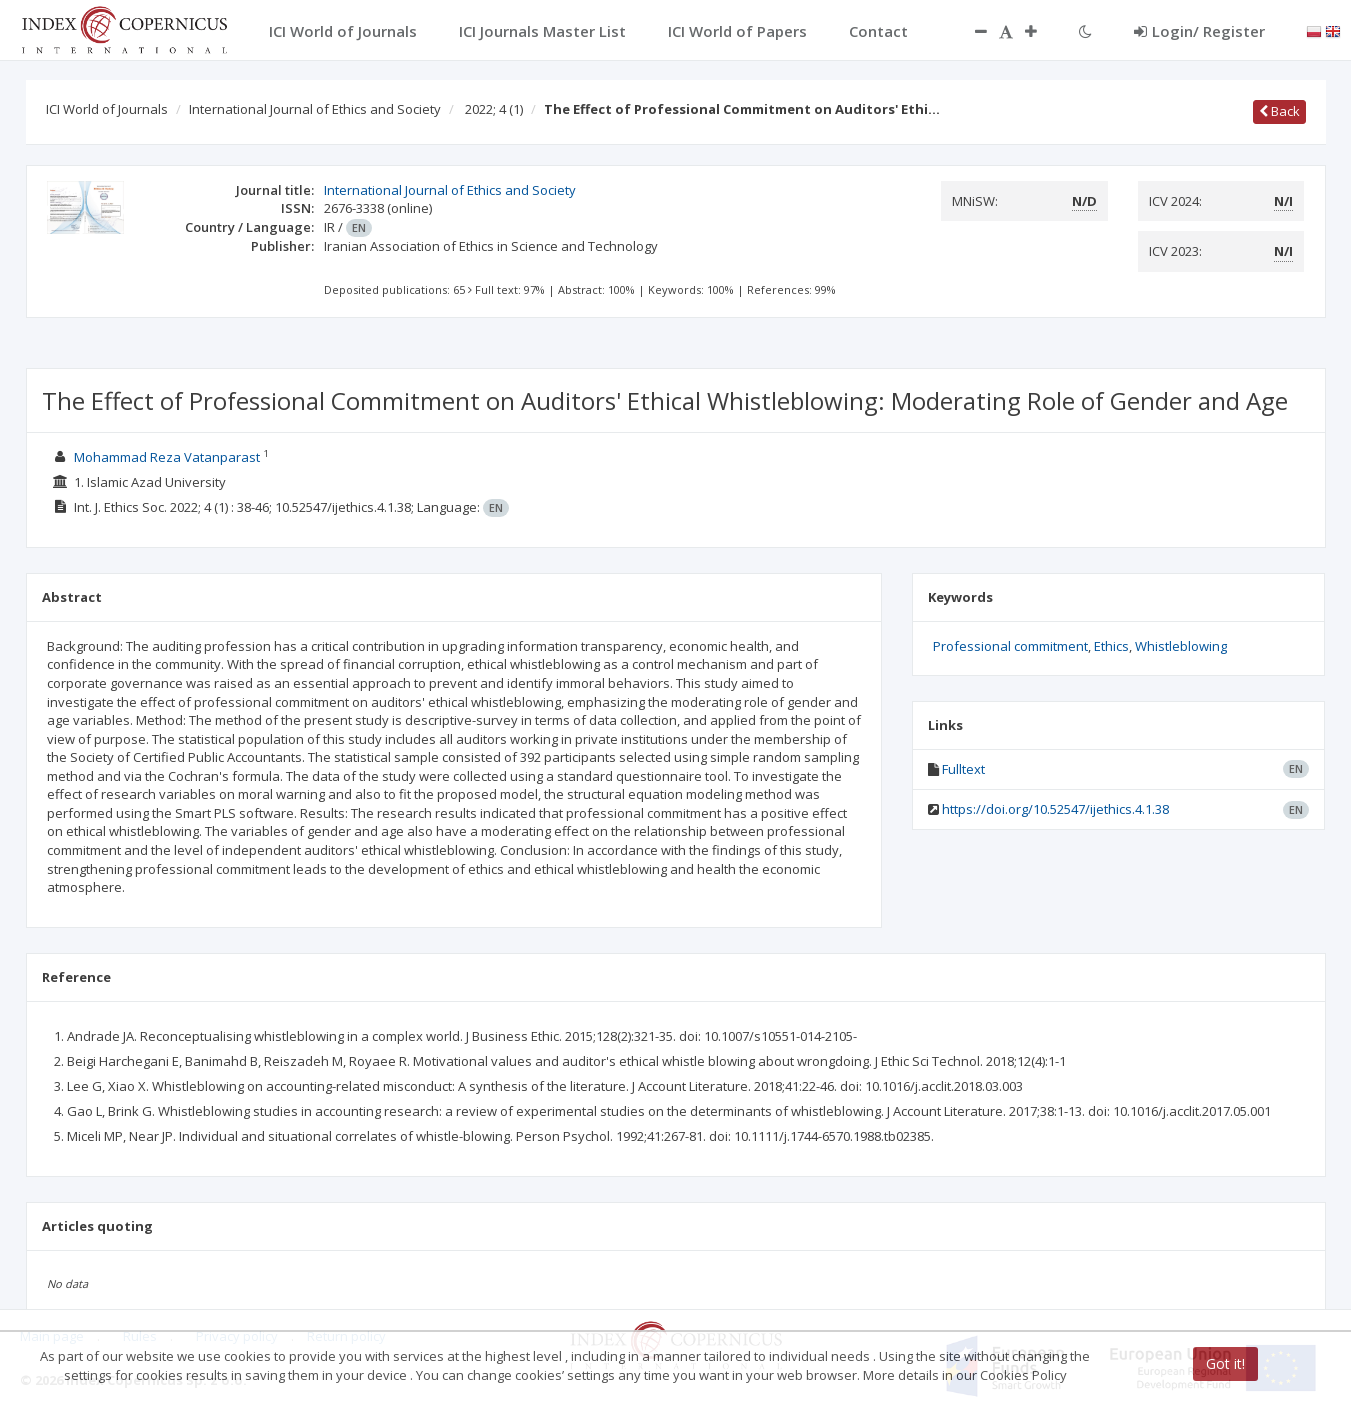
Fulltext (963, 769)
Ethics (1111, 646)
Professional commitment (1010, 646)
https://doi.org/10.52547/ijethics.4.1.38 (1055, 809)
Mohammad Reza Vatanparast (167, 457)
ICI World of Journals (107, 109)
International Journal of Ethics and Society (315, 109)
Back (1279, 111)
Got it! (1225, 1363)
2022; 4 (494, 109)
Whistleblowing (1181, 646)
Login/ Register (1199, 31)
